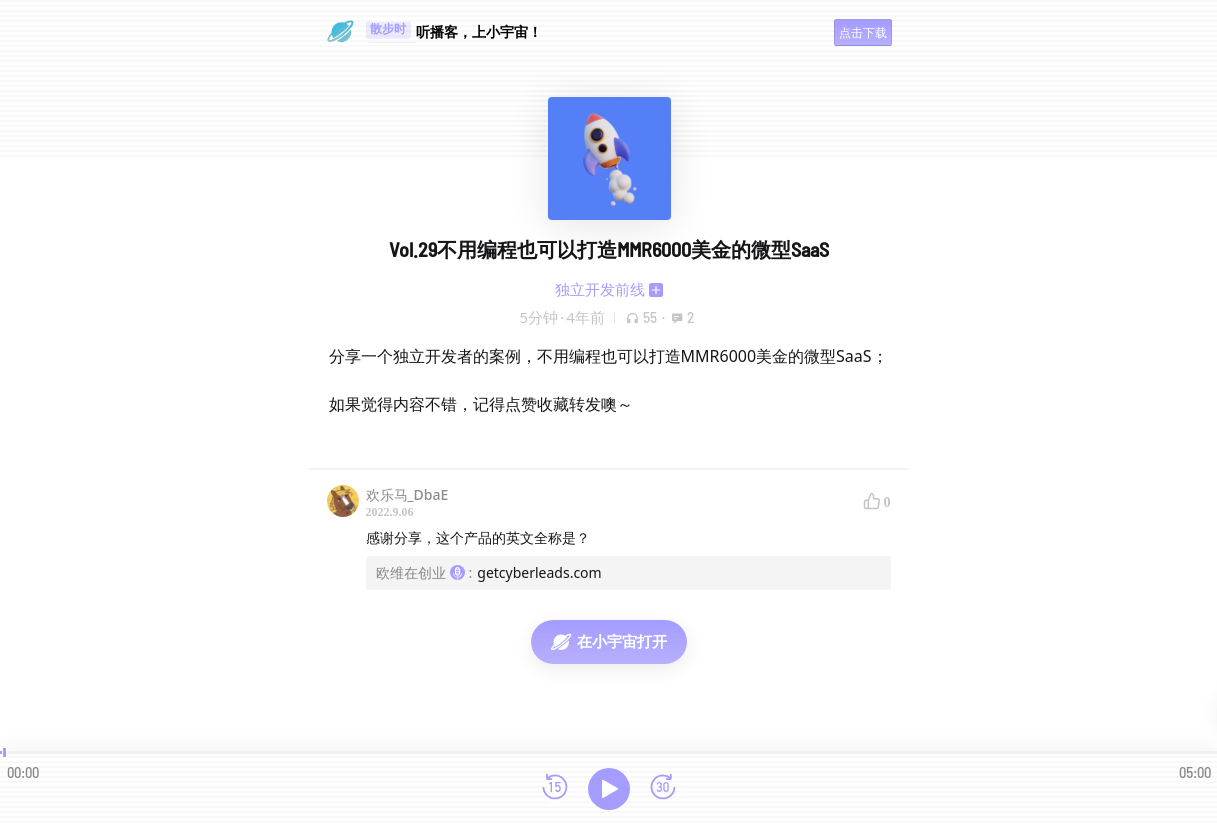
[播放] (609, 789)
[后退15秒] (555, 788)
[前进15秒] (663, 788)
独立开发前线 (600, 289)
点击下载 (863, 32)
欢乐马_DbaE (407, 494)
